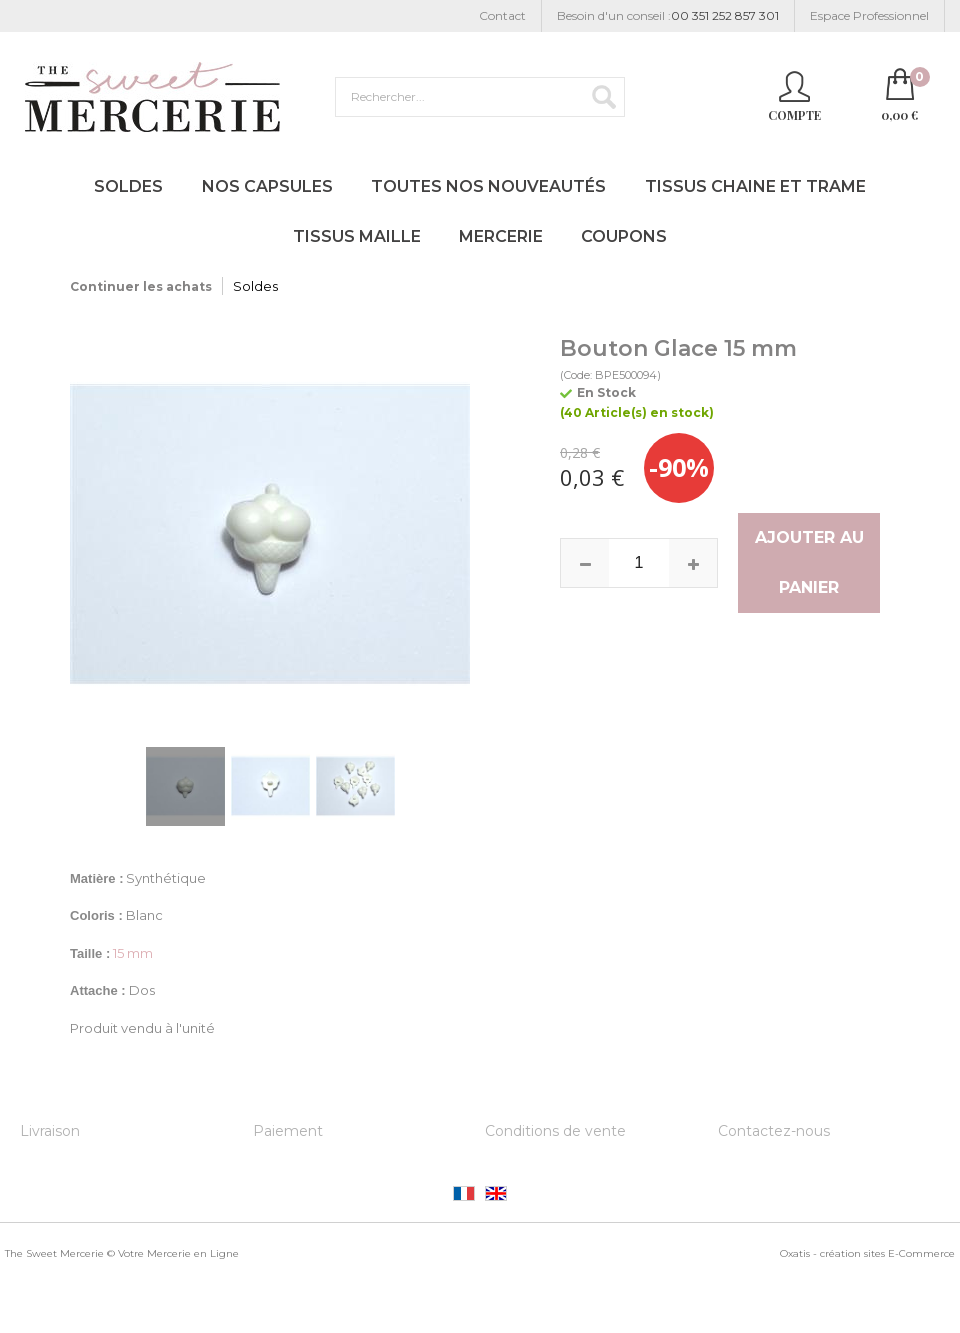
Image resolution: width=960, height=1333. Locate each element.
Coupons (624, 236)
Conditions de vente (555, 1131)
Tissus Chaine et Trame (755, 186)
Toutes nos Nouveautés (488, 186)
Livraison (50, 1131)
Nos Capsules (267, 186)
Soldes (128, 186)
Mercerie (501, 236)
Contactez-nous (774, 1131)
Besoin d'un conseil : (668, 16)
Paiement (288, 1131)
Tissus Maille (357, 236)
